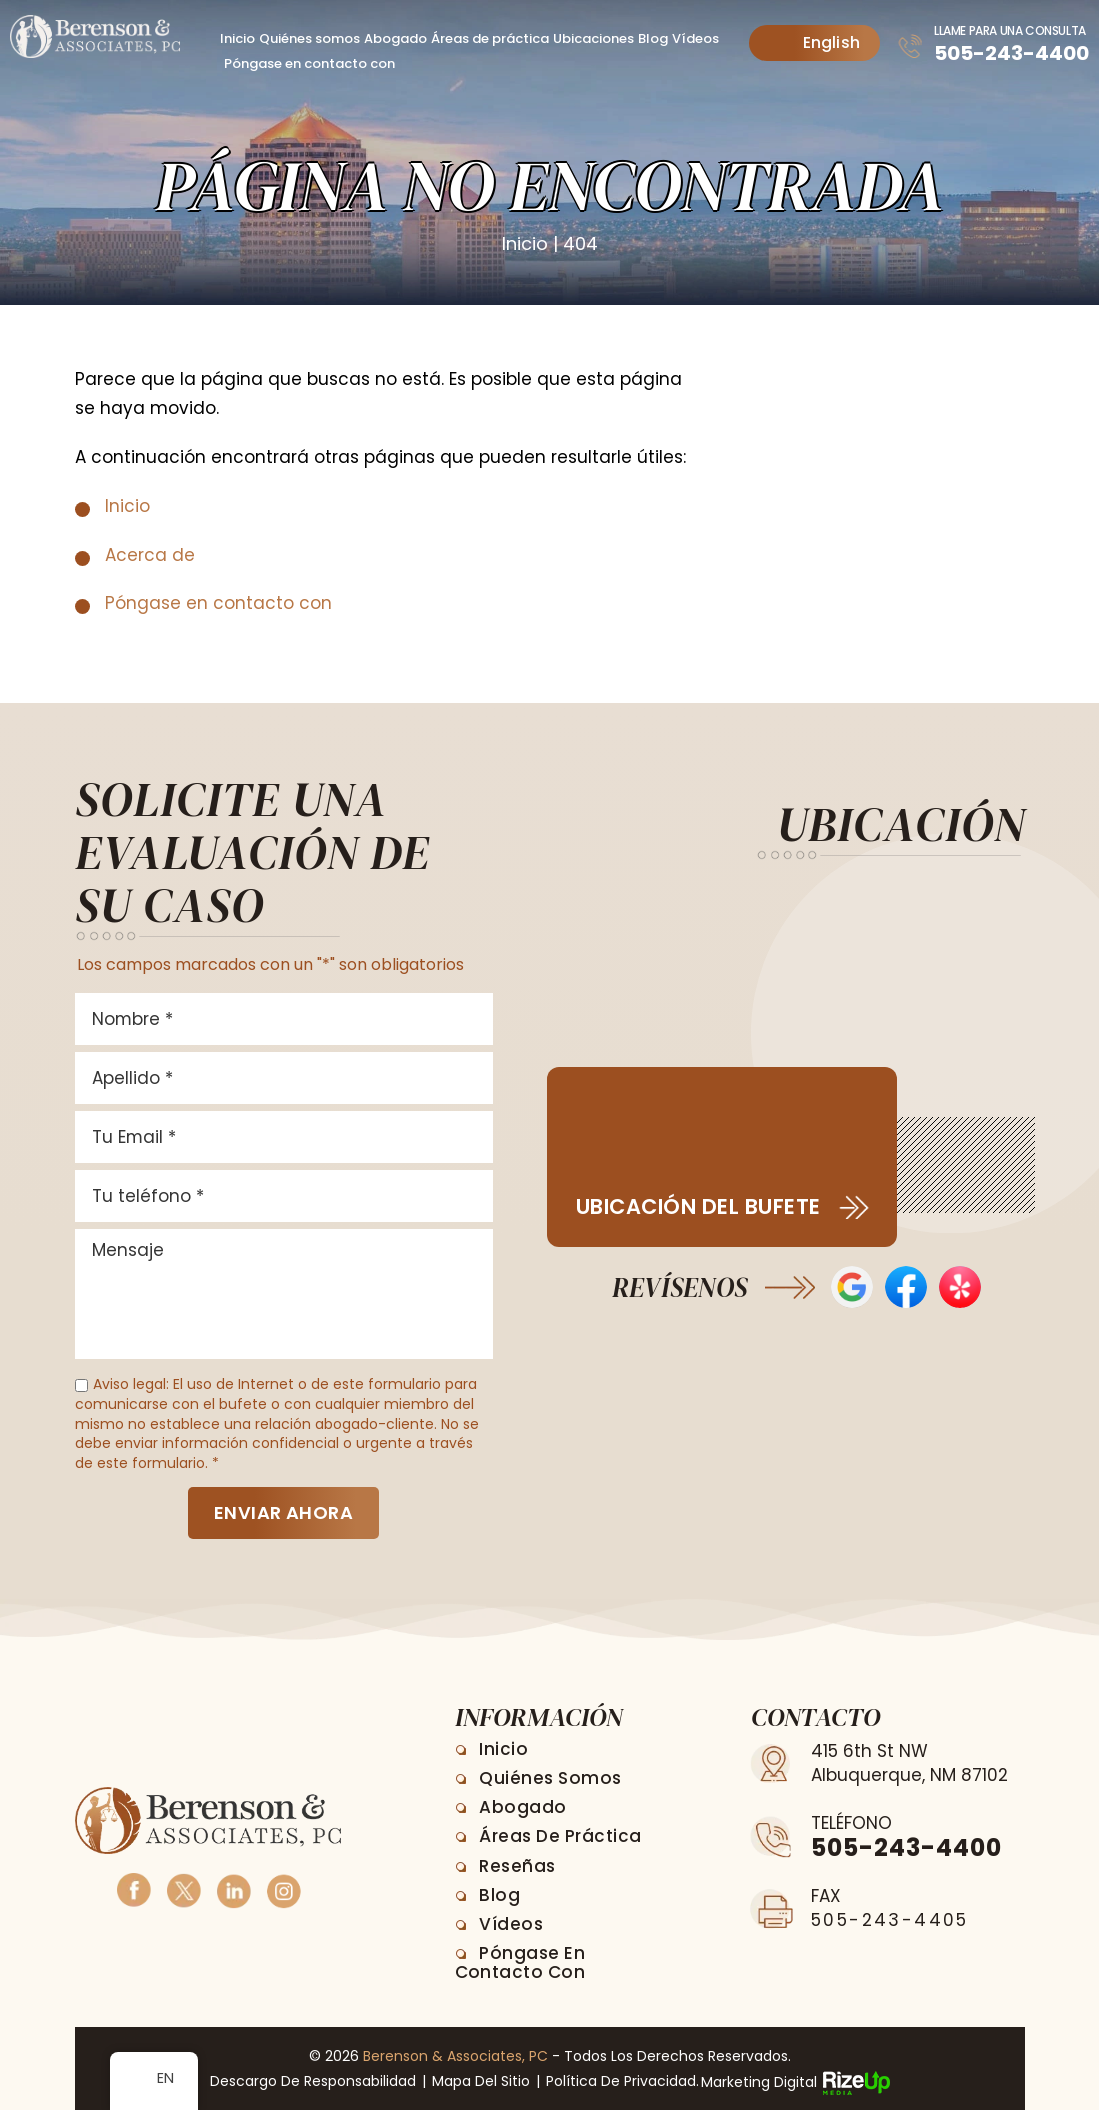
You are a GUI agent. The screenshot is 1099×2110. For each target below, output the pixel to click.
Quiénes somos (309, 38)
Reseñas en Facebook (906, 1286)
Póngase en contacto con (309, 63)
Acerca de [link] (150, 554)
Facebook (133, 1888)
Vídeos (695, 38)
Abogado (395, 38)
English (816, 42)
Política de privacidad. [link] (622, 2081)
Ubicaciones (593, 38)
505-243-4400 (1011, 53)
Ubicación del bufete (698, 1205)
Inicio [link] (127, 505)
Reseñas (518, 1865)
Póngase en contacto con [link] (218, 602)
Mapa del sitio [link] (481, 2081)
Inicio (237, 38)
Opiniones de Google (852, 1286)
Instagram (283, 1888)
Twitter (183, 1888)
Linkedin (233, 1888)
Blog (653, 38)
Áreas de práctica (490, 38)
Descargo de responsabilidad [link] (313, 2081)
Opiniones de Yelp (960, 1286)
